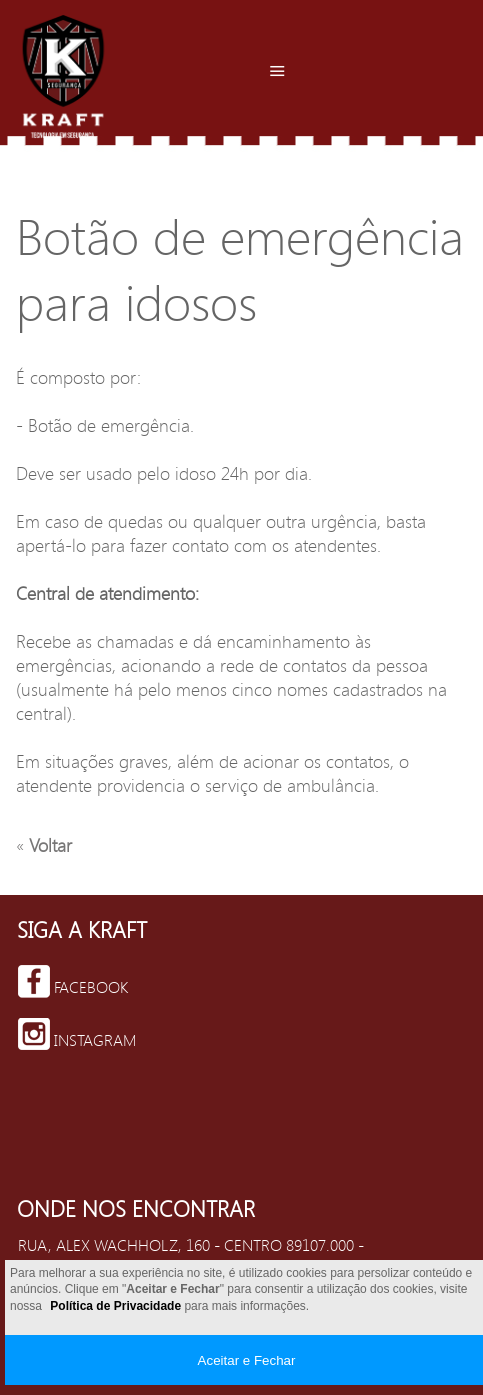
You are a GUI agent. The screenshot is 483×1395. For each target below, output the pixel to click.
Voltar (48, 845)
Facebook (73, 981)
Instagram (77, 1034)
